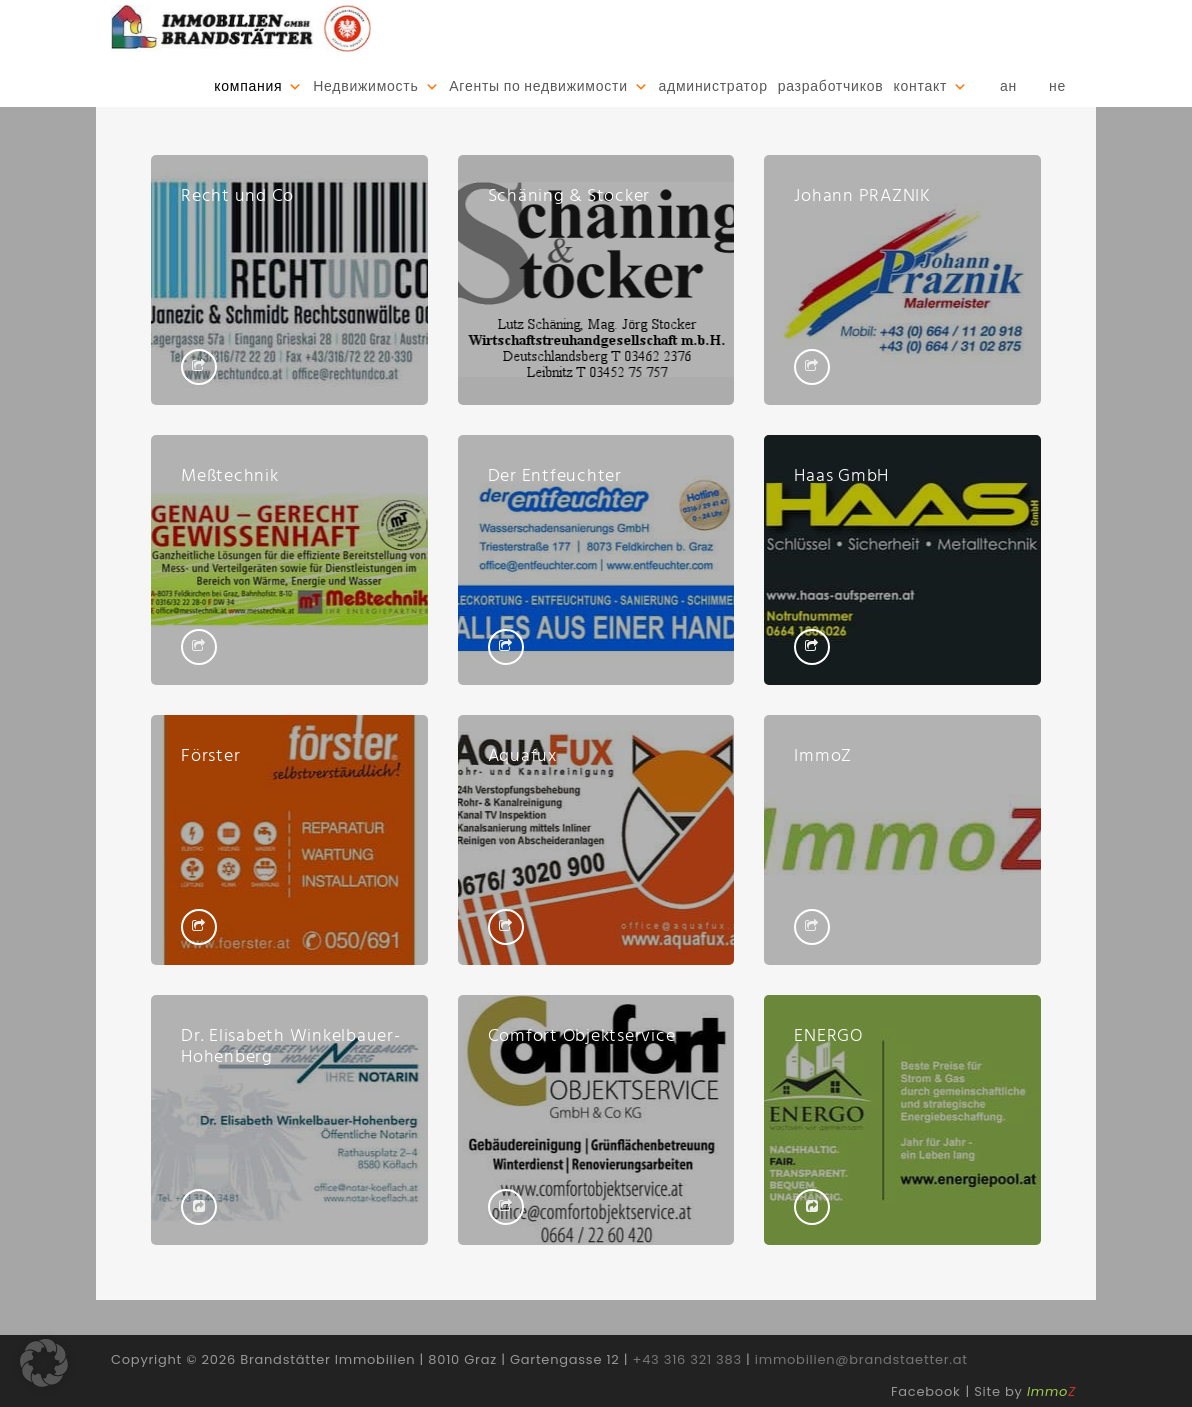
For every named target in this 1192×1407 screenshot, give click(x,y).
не (1057, 87)
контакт (920, 87)
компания (248, 87)
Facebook (925, 1391)
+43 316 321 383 (687, 1359)
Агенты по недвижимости (538, 87)
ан (1008, 87)
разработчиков (831, 87)
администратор (712, 87)
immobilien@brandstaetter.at (861, 1359)
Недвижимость (365, 87)
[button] (44, 1363)
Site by (1025, 1391)
